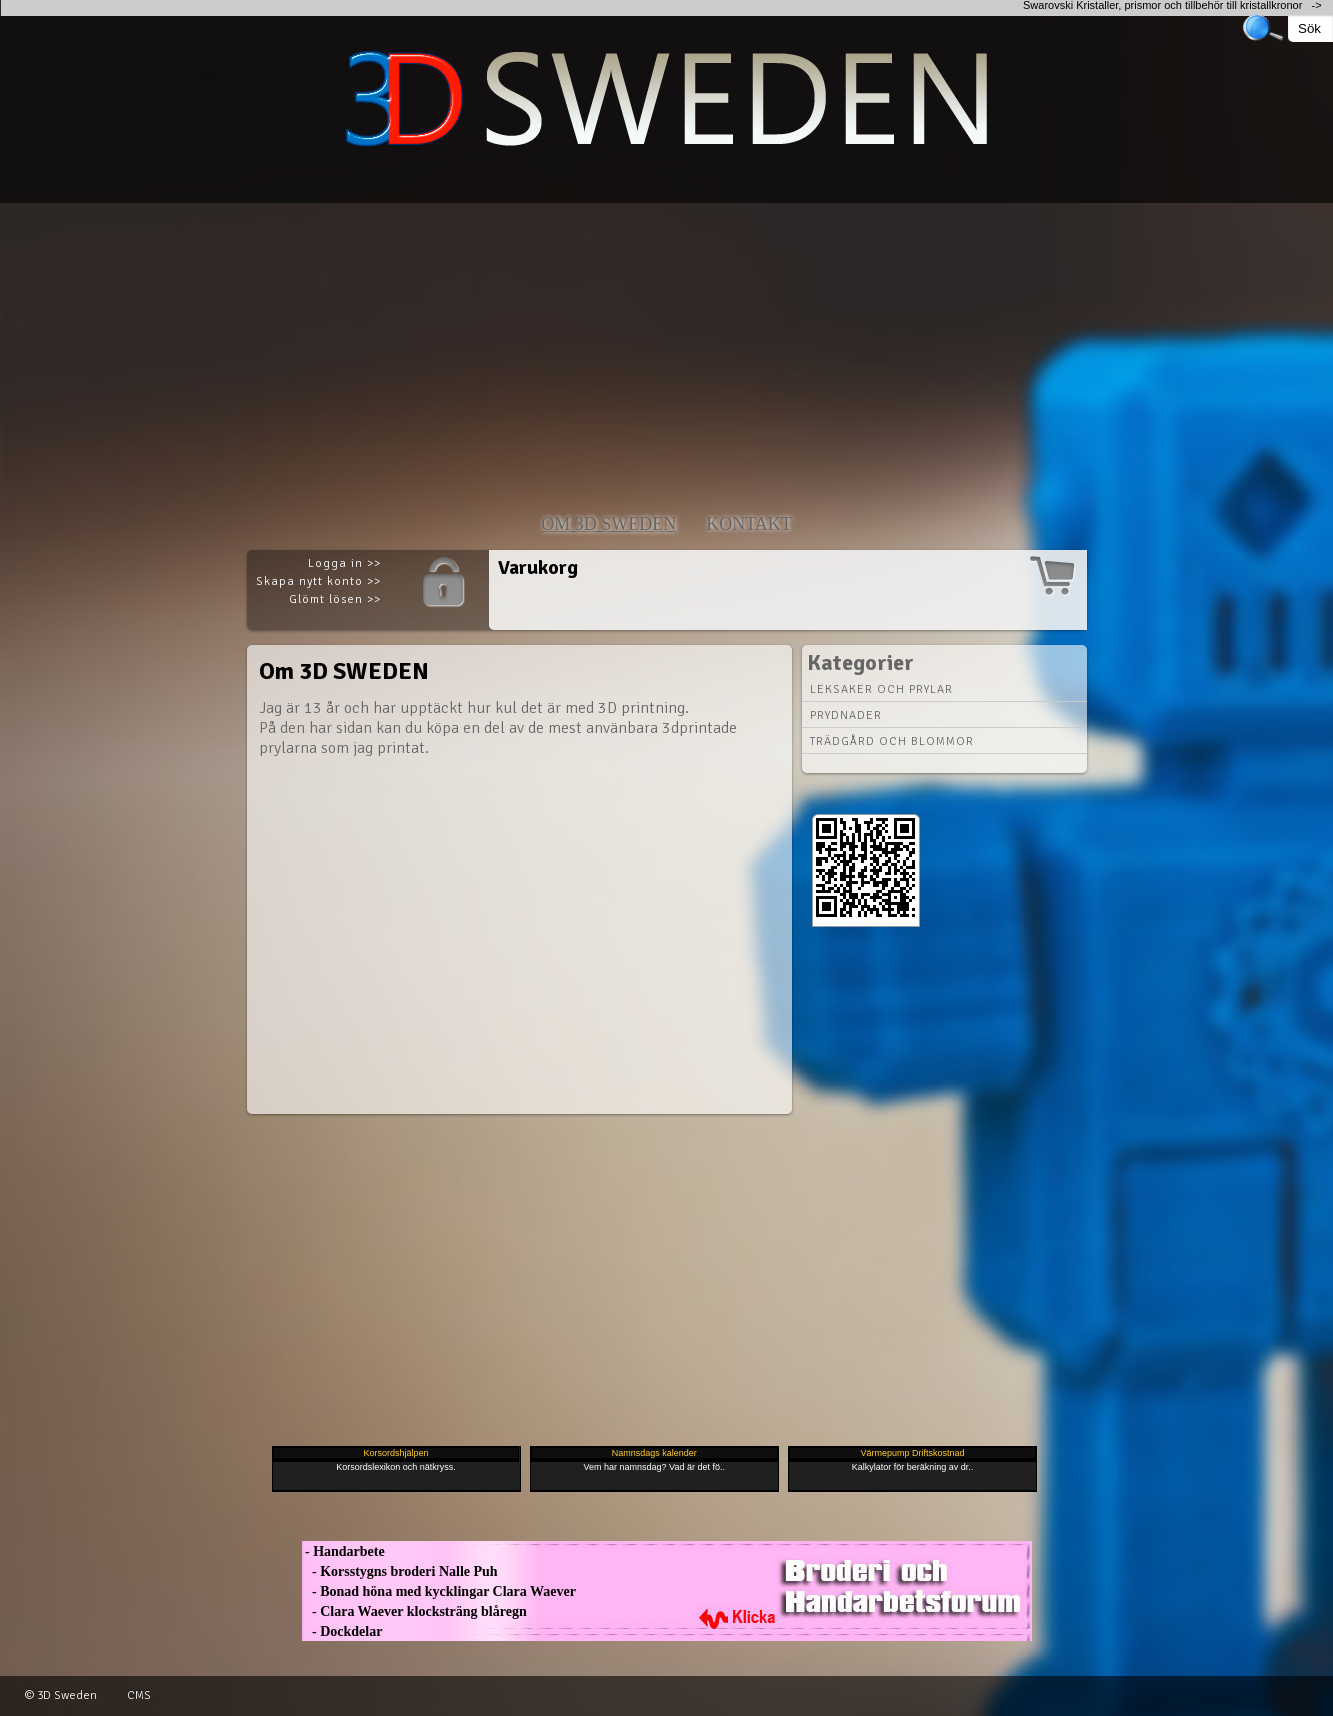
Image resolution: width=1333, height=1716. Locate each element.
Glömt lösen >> (335, 599)
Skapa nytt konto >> (318, 581)
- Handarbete (343, 1551)
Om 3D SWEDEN (608, 524)
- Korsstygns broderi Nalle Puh (400, 1571)
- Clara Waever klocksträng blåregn (414, 1611)
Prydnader (846, 715)
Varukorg (538, 567)
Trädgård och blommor (892, 741)
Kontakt (749, 524)
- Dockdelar (342, 1631)
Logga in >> (344, 563)
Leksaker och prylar (881, 689)
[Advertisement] (600, 343)
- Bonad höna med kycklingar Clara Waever (439, 1591)
